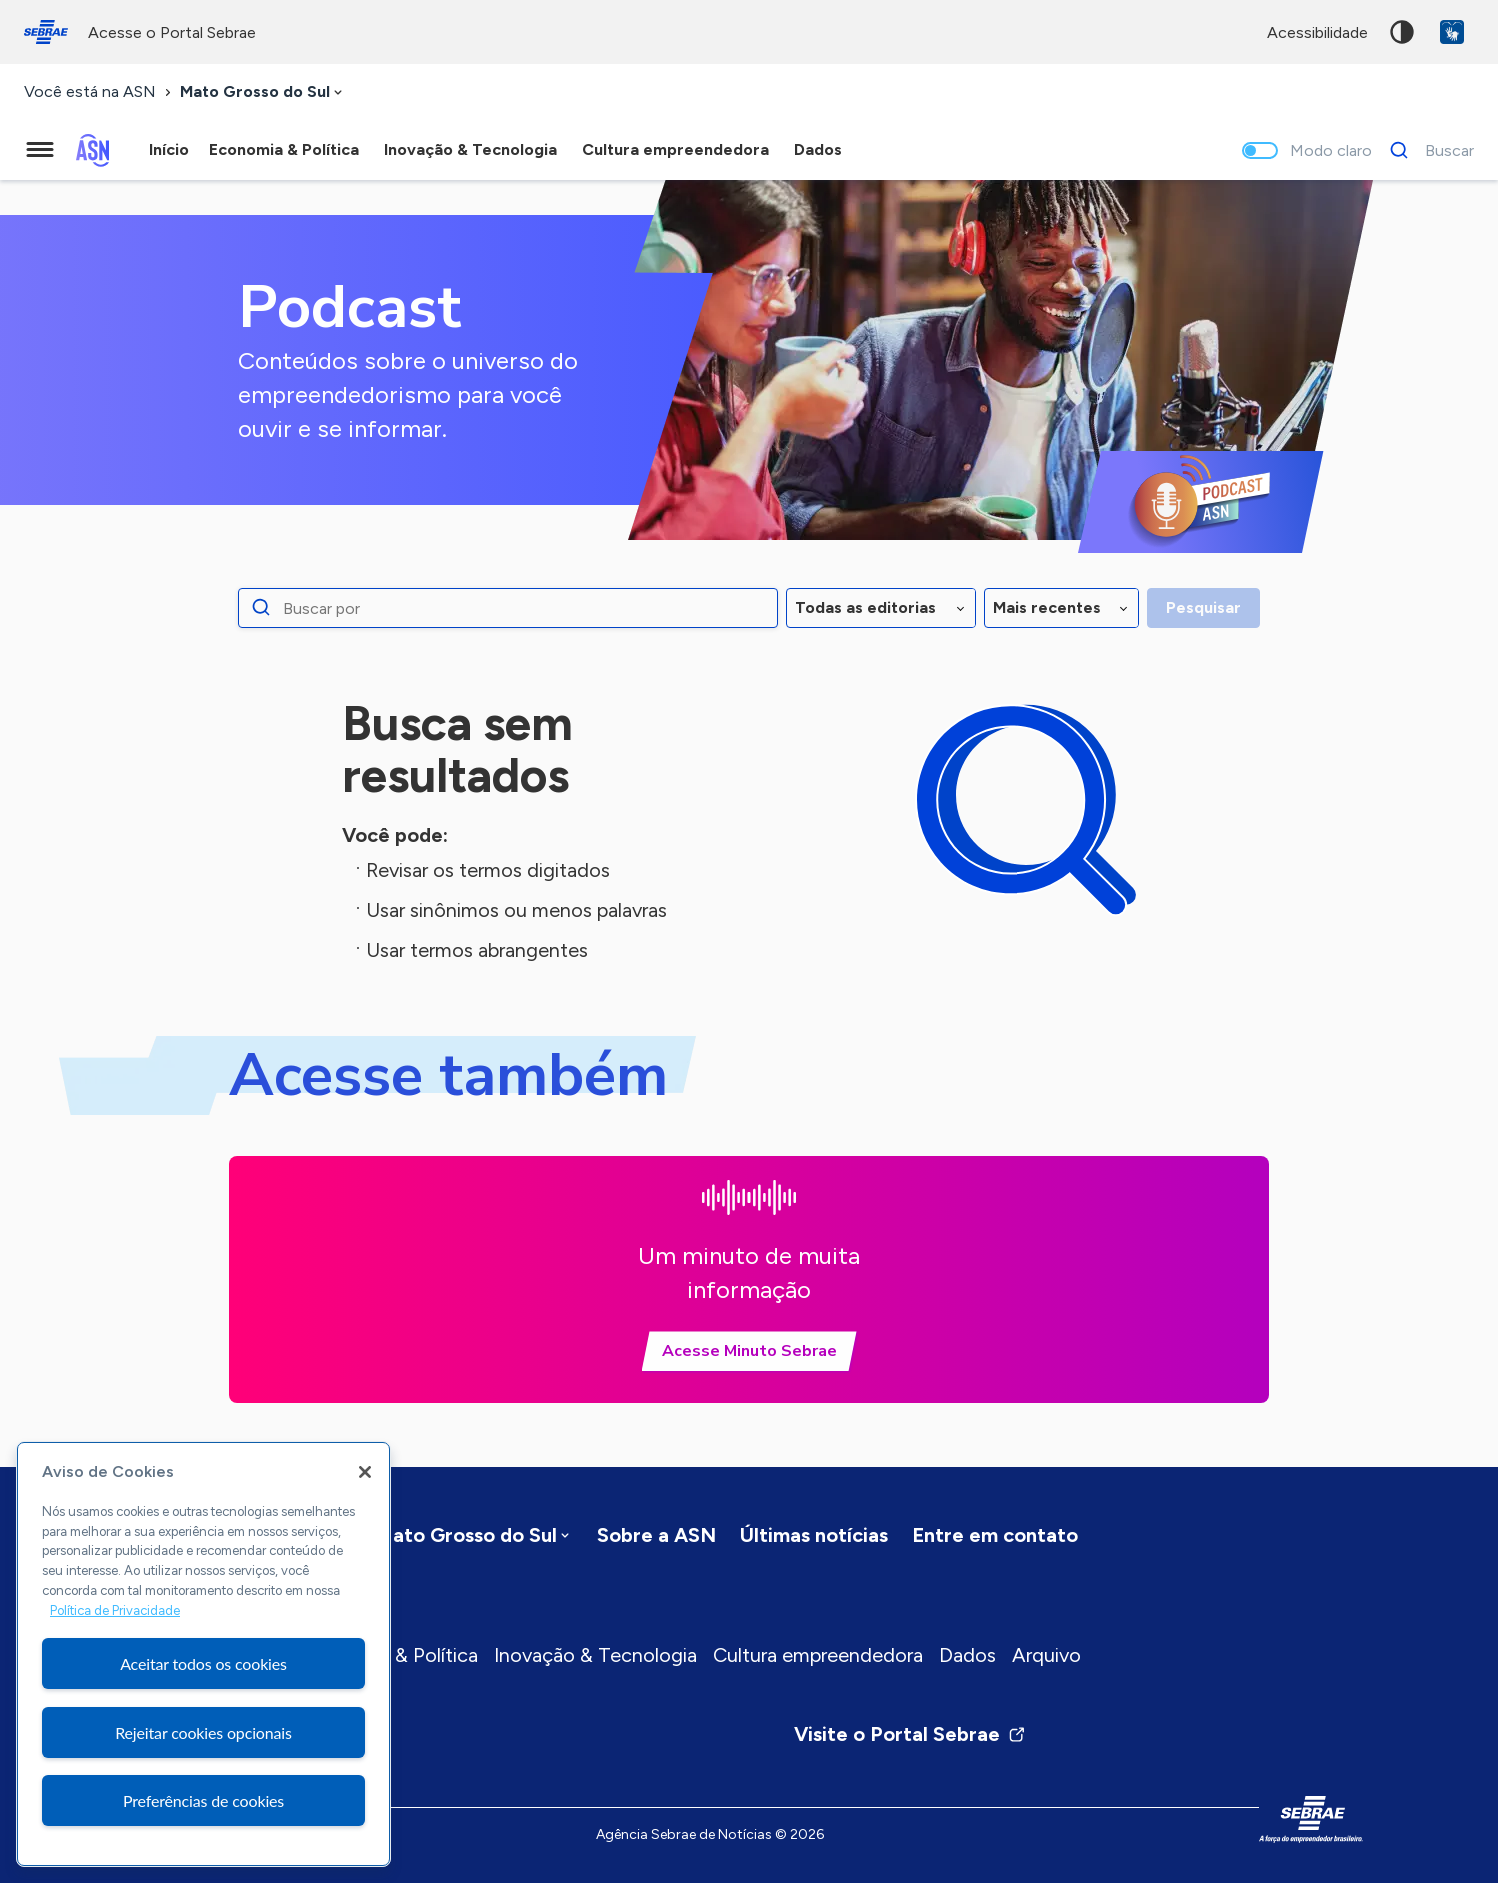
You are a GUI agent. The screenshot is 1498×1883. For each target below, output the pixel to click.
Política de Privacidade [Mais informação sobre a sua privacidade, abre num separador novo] (115, 1610)
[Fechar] (365, 1472)
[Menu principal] (40, 150)
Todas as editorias (865, 607)
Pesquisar (1203, 607)
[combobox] (263, 92)
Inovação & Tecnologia (595, 1655)
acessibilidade (1317, 32)
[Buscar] (1426, 150)
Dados (967, 1655)
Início (169, 149)
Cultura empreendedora (818, 1655)
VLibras (1452, 32)
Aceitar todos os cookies (203, 1663)
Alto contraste (1402, 32)
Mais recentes (1047, 607)
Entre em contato (995, 1535)
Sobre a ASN (656, 1535)
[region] (203, 1654)
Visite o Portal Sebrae (910, 1734)
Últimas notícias (814, 1535)
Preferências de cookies (203, 1800)
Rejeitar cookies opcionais (203, 1732)
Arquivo (1046, 1655)
